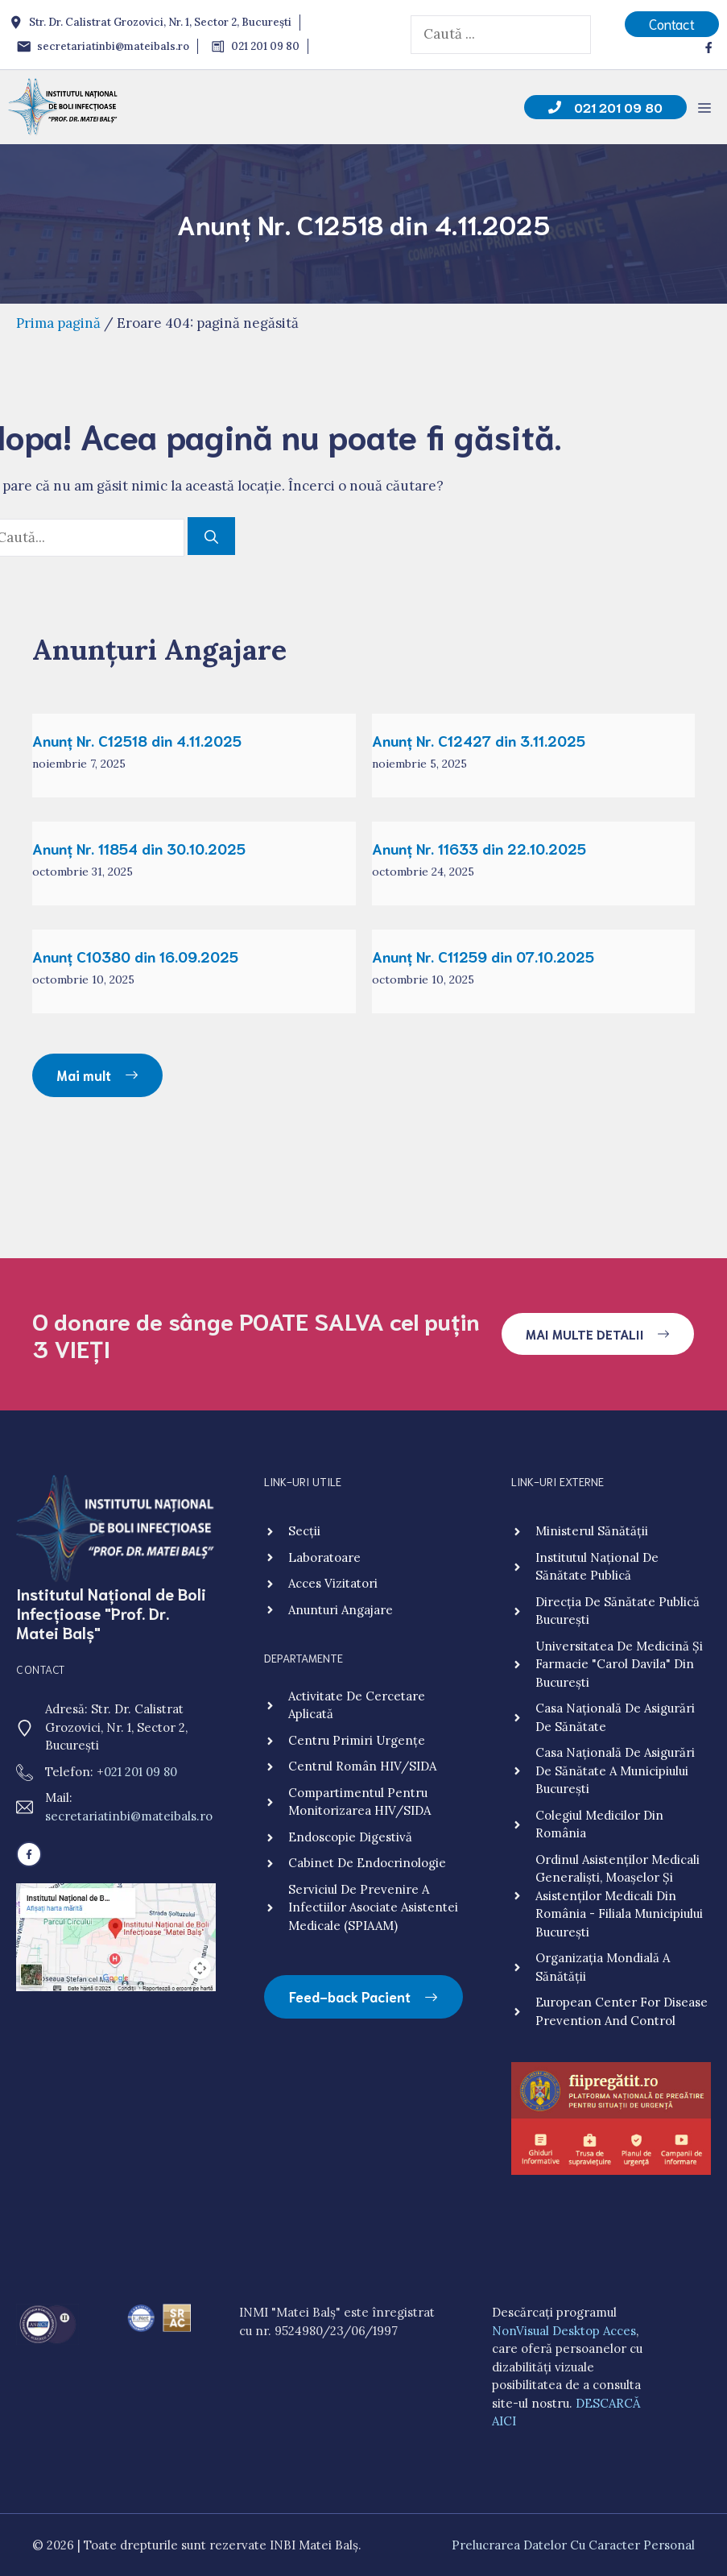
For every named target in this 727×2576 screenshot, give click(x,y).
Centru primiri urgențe (356, 1740)
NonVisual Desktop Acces (564, 2330)
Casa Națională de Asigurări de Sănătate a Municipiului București (615, 1770)
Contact (672, 23)
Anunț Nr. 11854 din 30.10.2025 (139, 848)
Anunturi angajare (340, 1609)
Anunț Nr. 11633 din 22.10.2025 (479, 848)
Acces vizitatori (333, 1583)
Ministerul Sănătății (591, 1531)
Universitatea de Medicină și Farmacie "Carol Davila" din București (619, 1664)
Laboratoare (324, 1557)
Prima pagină (58, 323)
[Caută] (211, 536)
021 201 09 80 (140, 1771)
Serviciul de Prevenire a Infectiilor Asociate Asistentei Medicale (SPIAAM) (373, 1907)
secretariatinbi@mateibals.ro (129, 1816)
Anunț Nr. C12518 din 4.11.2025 (137, 740)
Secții (304, 1531)
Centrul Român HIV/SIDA (362, 1766)
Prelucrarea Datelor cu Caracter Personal (573, 2545)
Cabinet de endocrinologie (367, 1862)
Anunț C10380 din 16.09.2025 (135, 956)
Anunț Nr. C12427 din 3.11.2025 (478, 740)
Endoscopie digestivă (350, 1837)
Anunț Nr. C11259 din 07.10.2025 (483, 956)
